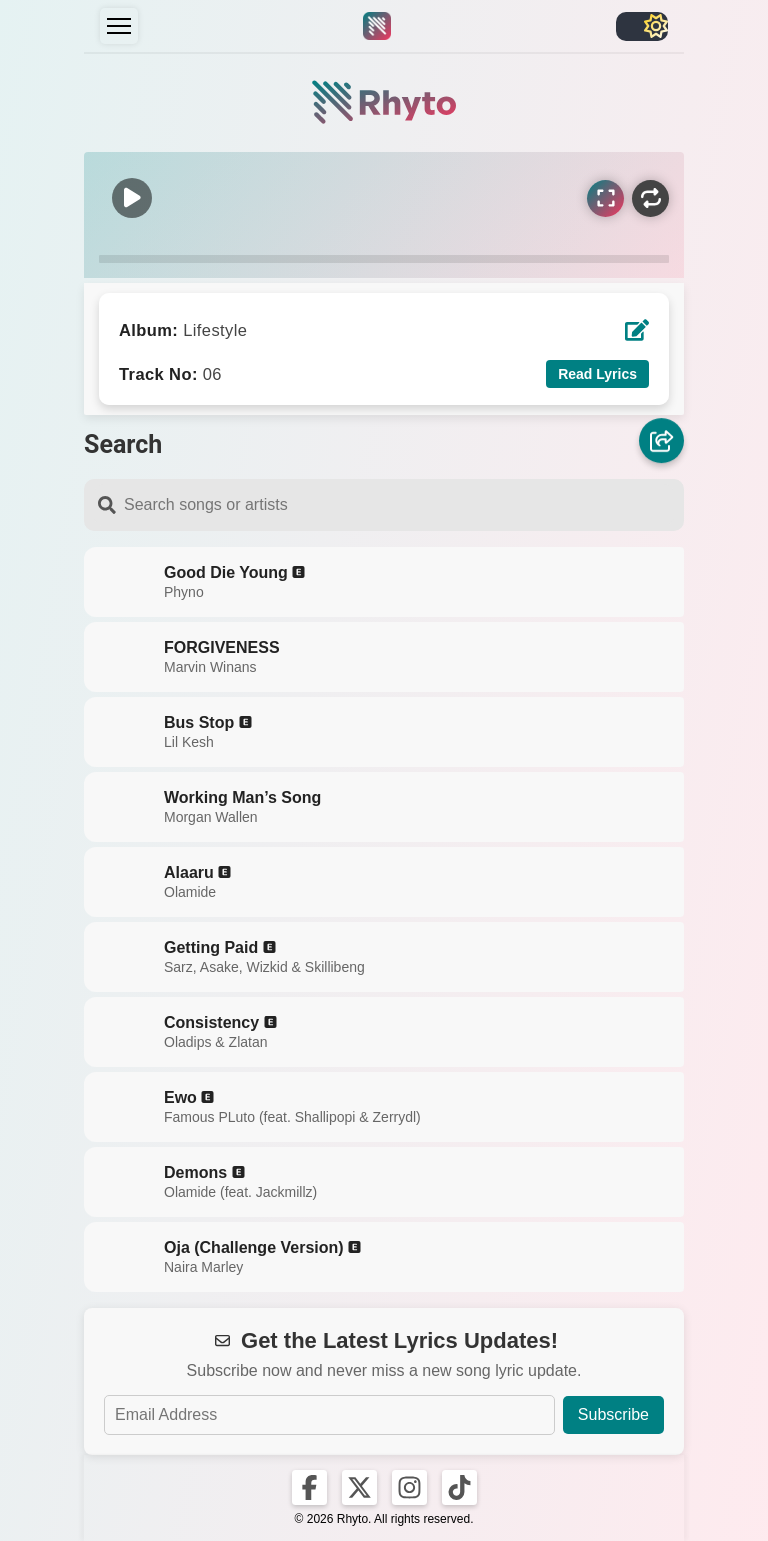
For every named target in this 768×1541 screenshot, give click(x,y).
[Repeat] (650, 198)
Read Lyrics (597, 374)
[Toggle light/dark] (642, 26)
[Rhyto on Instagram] (409, 1487)
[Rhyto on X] (359, 1487)
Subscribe (613, 1414)
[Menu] (119, 26)
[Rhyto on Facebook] (309, 1487)
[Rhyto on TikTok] (459, 1487)
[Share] (661, 440)
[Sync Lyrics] (605, 198)
